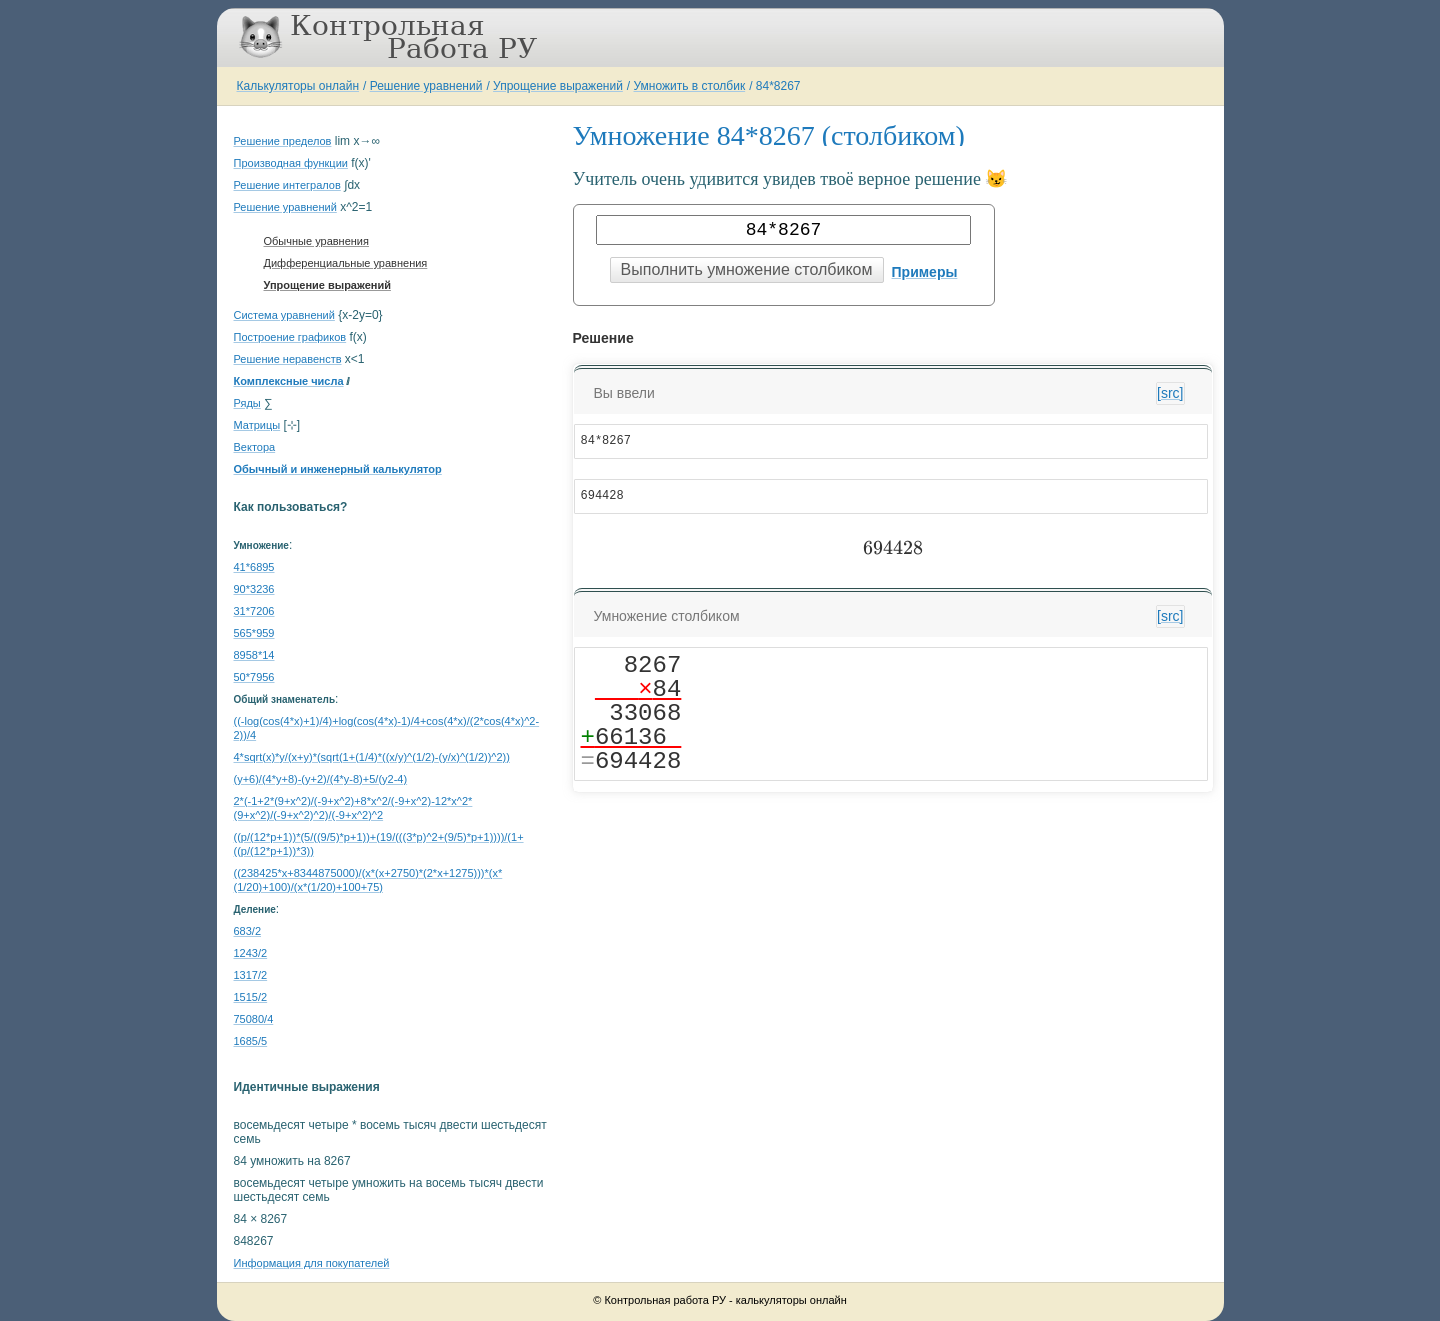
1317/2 (251, 975)
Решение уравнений (426, 86)
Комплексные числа (289, 381)
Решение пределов (283, 141)
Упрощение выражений (558, 86)
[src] (1170, 393)
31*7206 (254, 611)
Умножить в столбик (690, 86)
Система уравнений (284, 315)
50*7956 (254, 677)
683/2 (248, 931)
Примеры (925, 272)
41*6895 (254, 567)
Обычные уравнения (316, 241)
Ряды (247, 403)
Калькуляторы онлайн (298, 86)
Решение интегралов (287, 185)
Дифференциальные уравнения (346, 263)
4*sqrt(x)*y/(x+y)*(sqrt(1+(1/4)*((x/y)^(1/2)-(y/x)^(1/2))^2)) (372, 757)
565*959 (254, 633)
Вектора (255, 447)
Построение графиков (290, 337)
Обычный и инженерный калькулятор (338, 469)
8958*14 (254, 655)
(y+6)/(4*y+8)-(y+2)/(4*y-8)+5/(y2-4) (321, 779)
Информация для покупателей (312, 1263)
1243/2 (251, 953)
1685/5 (251, 1041)
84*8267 (778, 86)
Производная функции (291, 163)
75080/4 (254, 1019)
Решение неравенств (288, 359)
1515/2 (251, 997)
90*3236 (254, 589)
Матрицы (257, 425)
